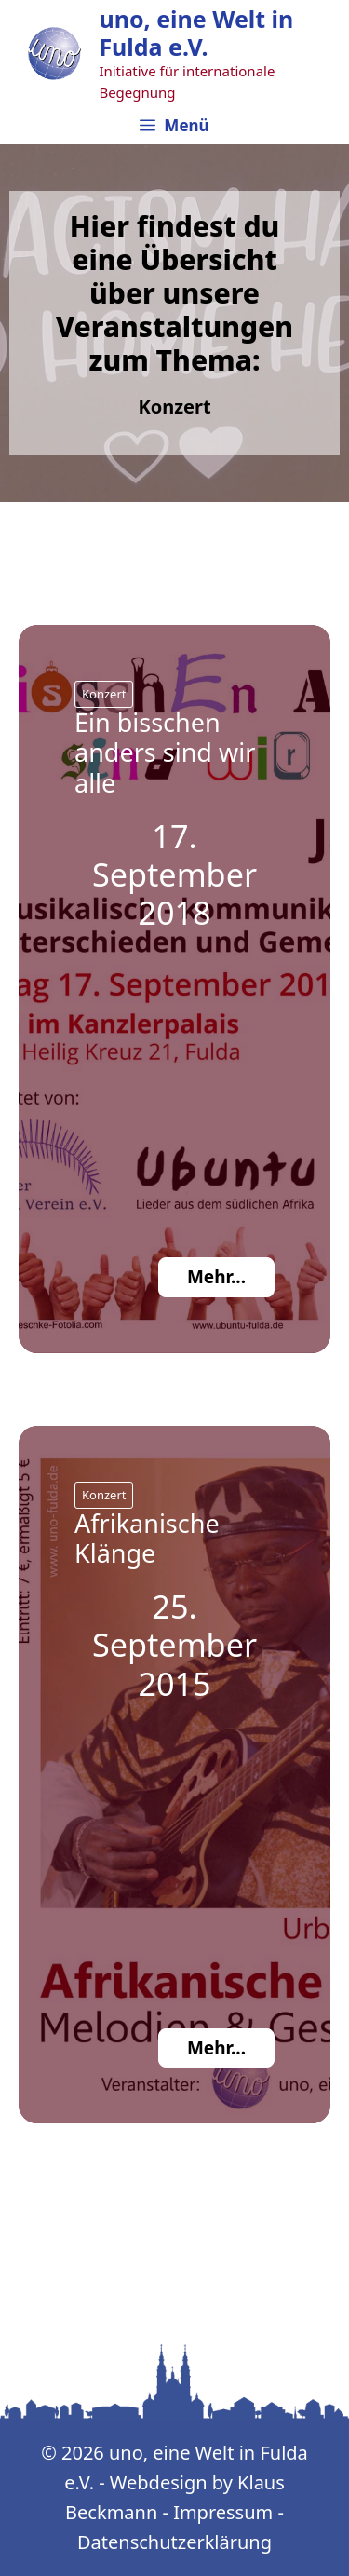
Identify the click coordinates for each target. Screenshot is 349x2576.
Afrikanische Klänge (147, 1538)
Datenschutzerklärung (174, 2542)
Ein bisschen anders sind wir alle (164, 752)
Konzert (104, 693)
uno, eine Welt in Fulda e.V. (196, 32)
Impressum (223, 2512)
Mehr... (216, 1277)
